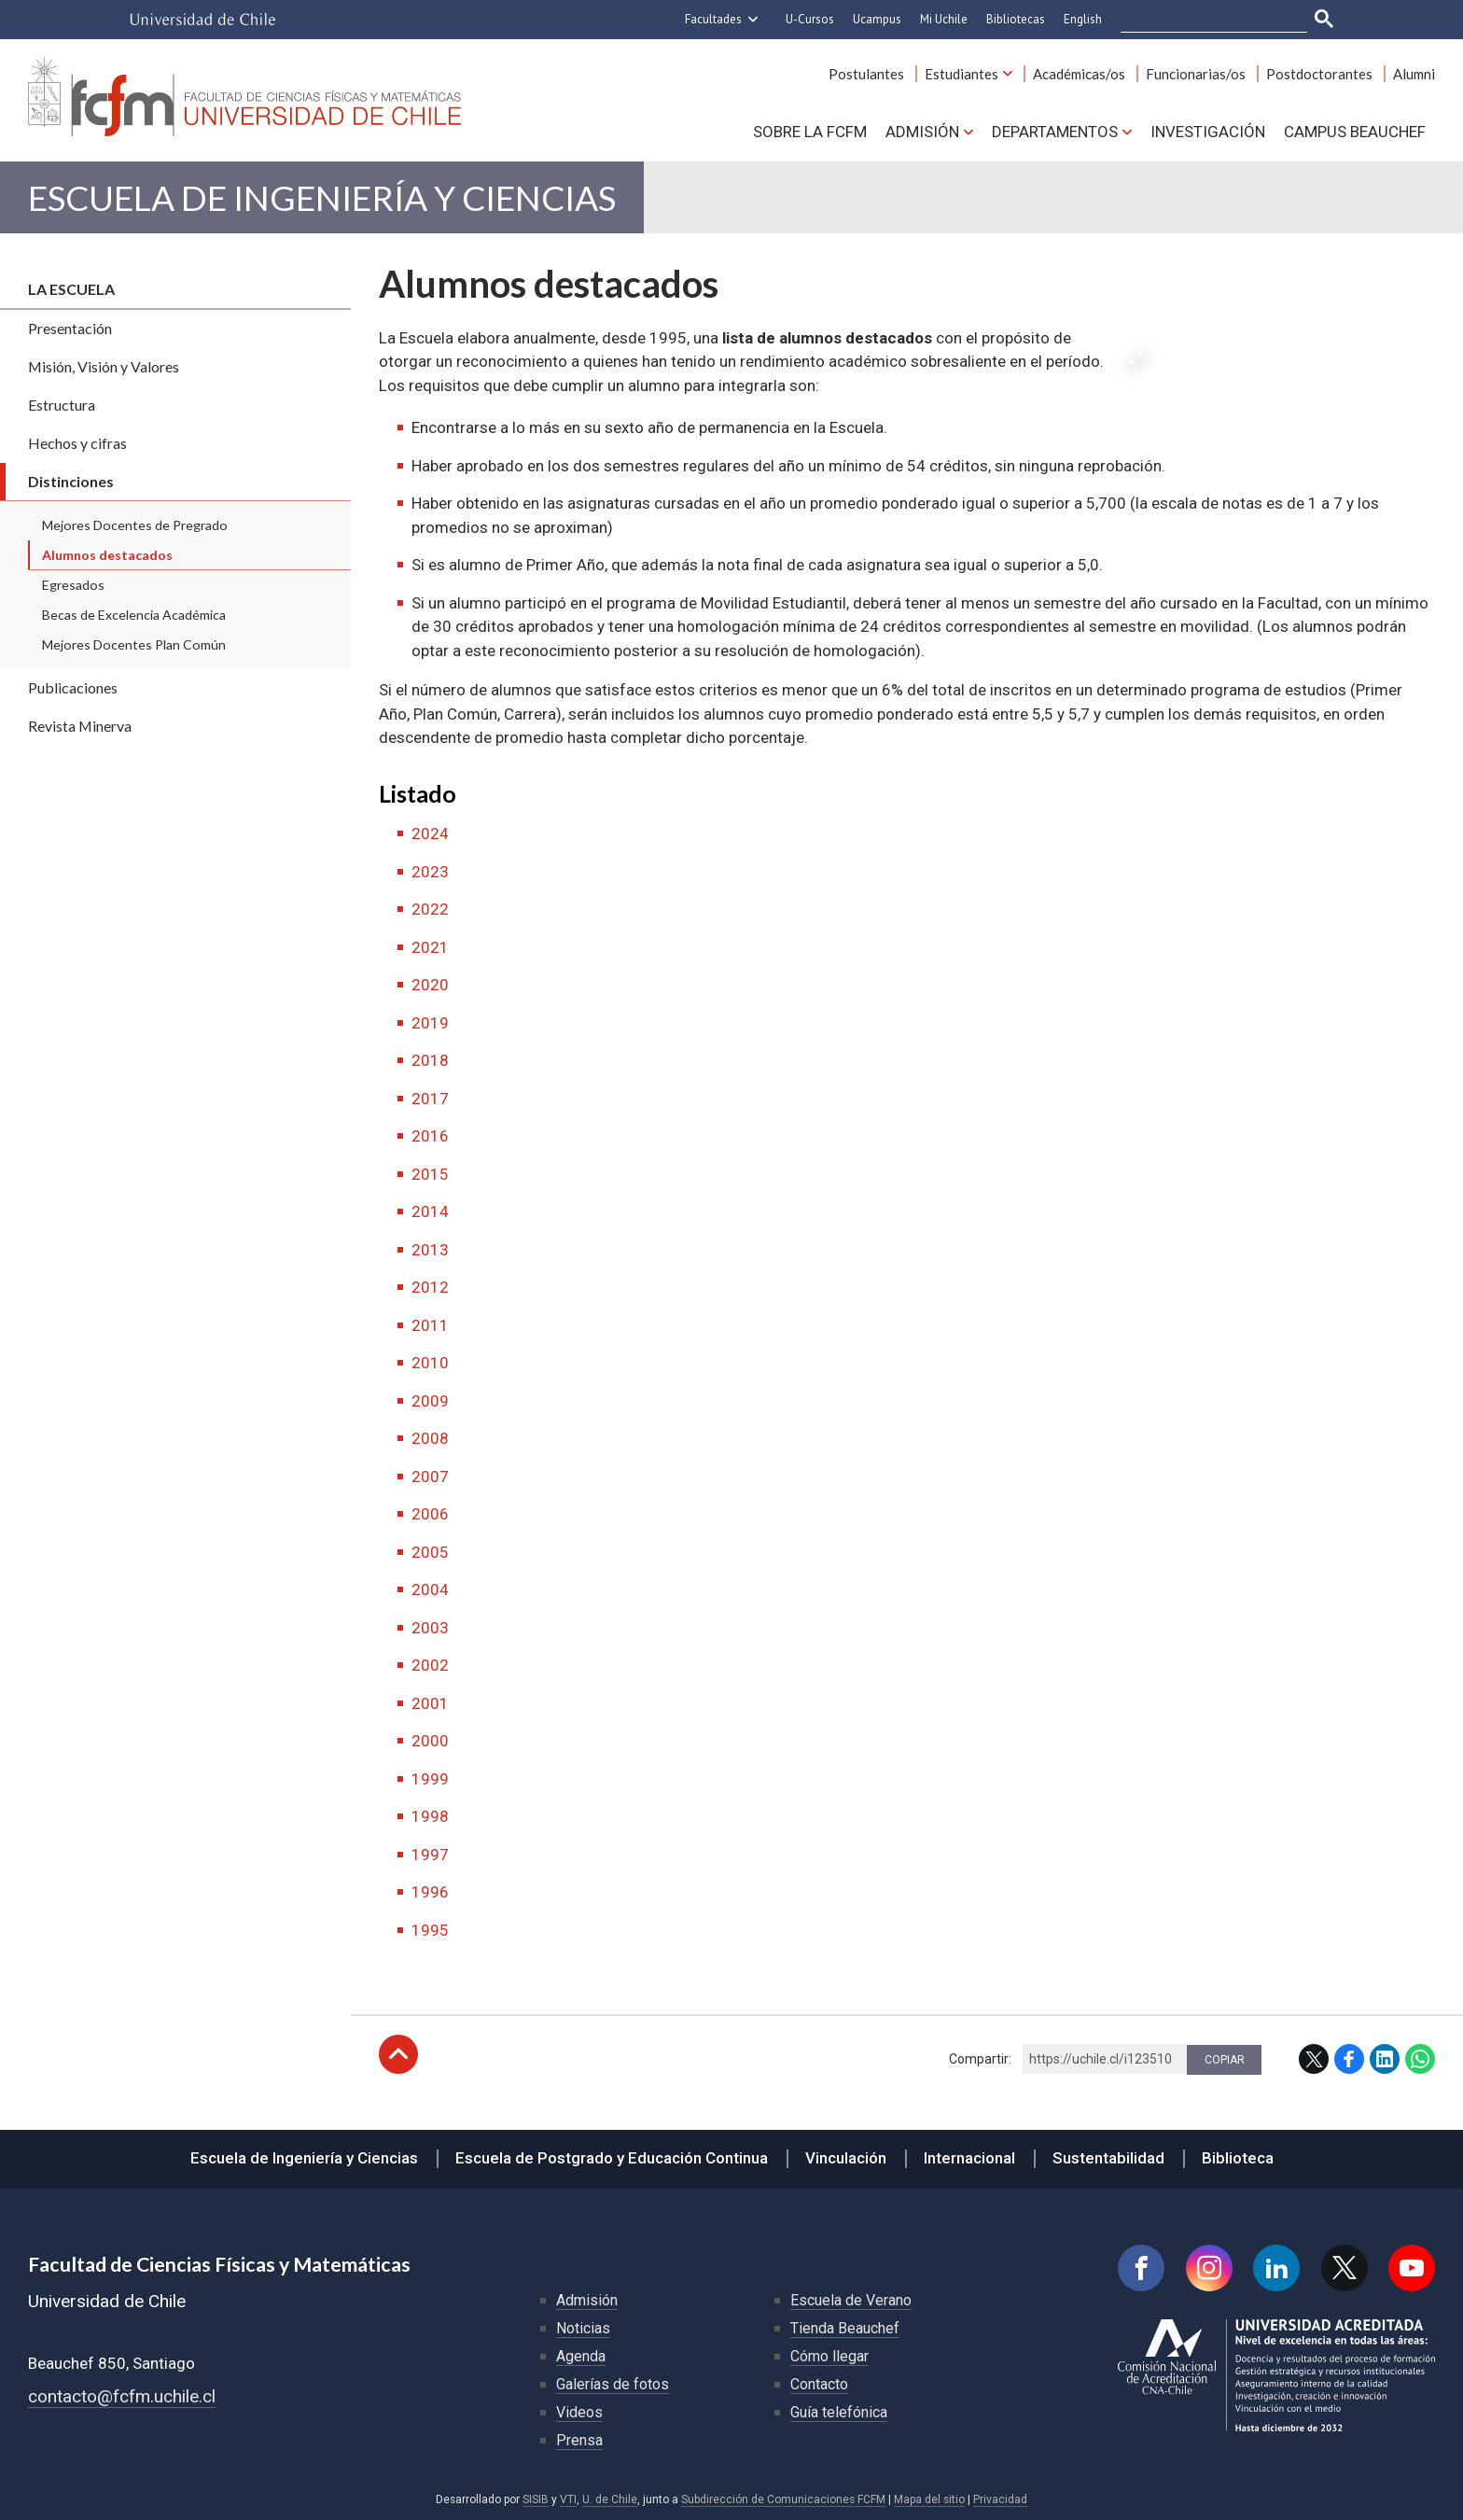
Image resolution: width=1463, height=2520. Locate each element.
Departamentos (1055, 131)
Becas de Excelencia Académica (134, 615)
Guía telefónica (838, 2412)
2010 (430, 1362)
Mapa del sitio (929, 2499)
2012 (430, 1287)
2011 (430, 1325)
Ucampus (877, 19)
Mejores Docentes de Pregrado (135, 525)
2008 (430, 1438)
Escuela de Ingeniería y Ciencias (322, 197)
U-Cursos (810, 19)
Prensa (579, 2440)
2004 (430, 1589)
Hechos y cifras (77, 443)
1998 (430, 1816)
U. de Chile (609, 2499)
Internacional (969, 2158)
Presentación (70, 328)
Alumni (1414, 73)
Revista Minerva (80, 726)
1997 (430, 1854)
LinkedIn (1384, 2059)
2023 (430, 871)
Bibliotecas (1015, 19)
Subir (398, 2054)
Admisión (922, 131)
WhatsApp (1420, 2059)
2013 (430, 1249)
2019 (430, 1023)
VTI (568, 2499)
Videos (579, 2412)
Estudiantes (961, 73)
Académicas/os (1079, 73)
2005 (430, 1552)
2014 (430, 1211)
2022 (430, 909)
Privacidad (1000, 2499)
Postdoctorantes (1319, 73)
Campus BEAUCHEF (1355, 131)
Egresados (73, 585)
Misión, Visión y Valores (103, 366)
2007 (430, 1476)
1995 (430, 1930)
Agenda (581, 2356)
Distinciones (71, 481)
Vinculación (845, 2158)
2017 (430, 1098)
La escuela (71, 289)
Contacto (819, 2384)
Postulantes (866, 73)
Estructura (61, 404)
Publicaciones (73, 687)
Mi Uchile (944, 19)
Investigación (1207, 131)
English (1083, 19)
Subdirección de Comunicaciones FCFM (783, 2499)
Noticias (583, 2328)
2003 (430, 1627)
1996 (430, 1892)
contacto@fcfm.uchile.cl (122, 2396)
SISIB (535, 2499)
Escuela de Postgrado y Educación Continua (611, 2158)
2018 (430, 1060)
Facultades (713, 19)
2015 (430, 1174)
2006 (430, 1514)
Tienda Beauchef (844, 2328)
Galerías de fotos (612, 2384)
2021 (430, 947)
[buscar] (1203, 19)
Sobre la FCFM (810, 131)
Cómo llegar (829, 2356)
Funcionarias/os (1196, 73)
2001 (430, 1703)
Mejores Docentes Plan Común (134, 644)
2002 (430, 1665)
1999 (430, 1779)
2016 (430, 1136)
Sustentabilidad (1108, 2158)
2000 (430, 1740)
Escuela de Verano (851, 2300)
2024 (430, 833)
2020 (430, 984)
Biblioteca (1238, 2158)
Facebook (1349, 2059)
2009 (430, 1401)
